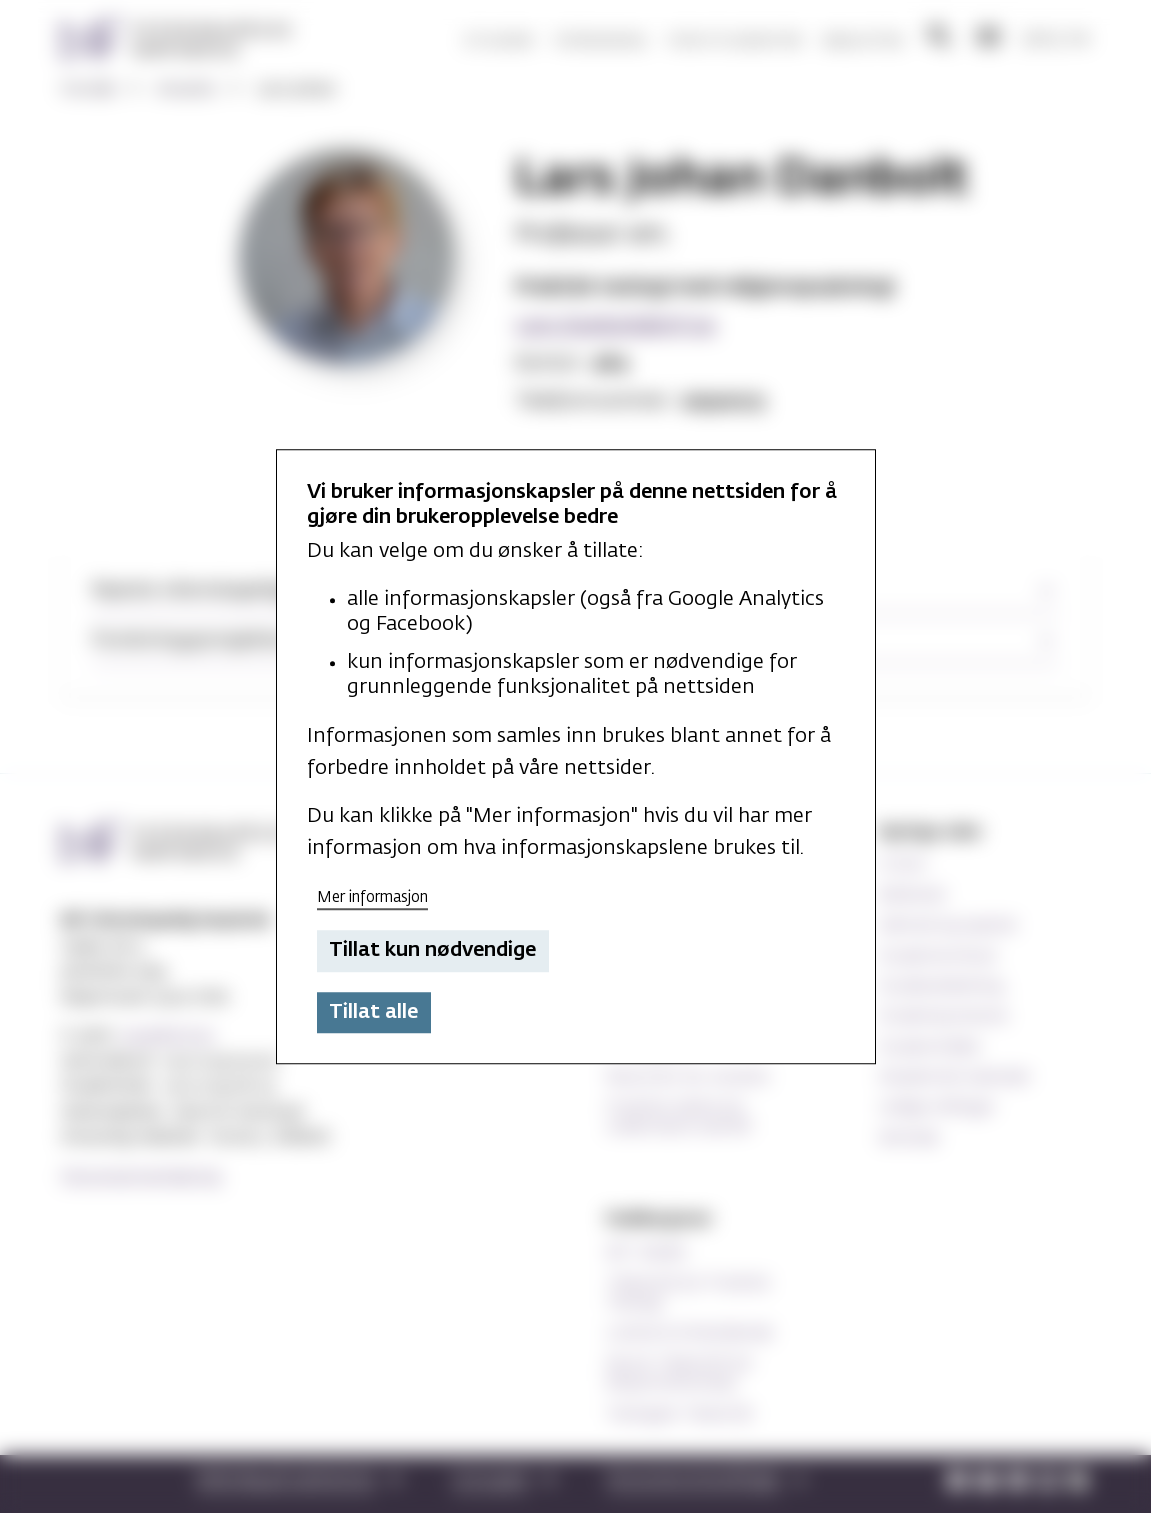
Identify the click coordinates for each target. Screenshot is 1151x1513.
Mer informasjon (372, 897)
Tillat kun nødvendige (432, 951)
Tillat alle (373, 1012)
